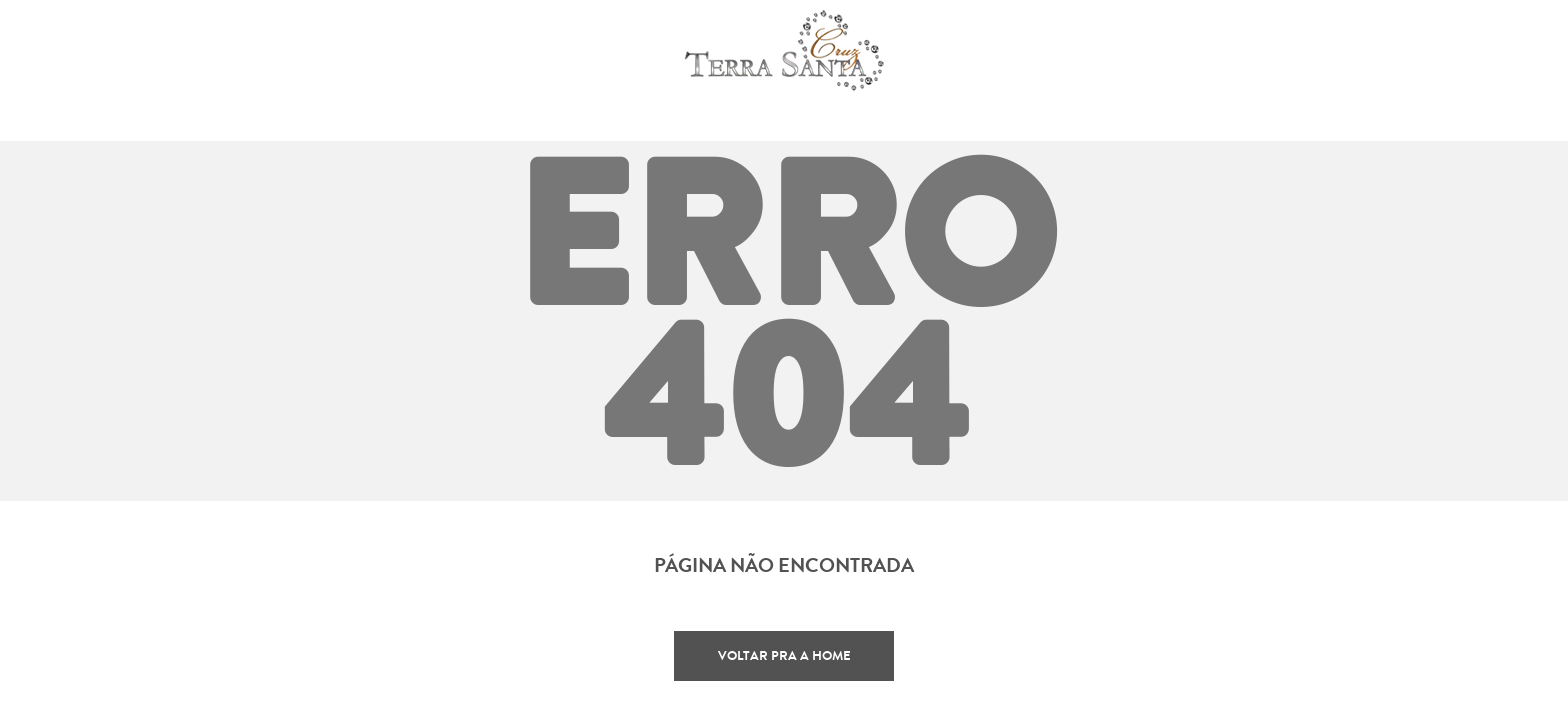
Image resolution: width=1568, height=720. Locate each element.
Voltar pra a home (784, 655)
